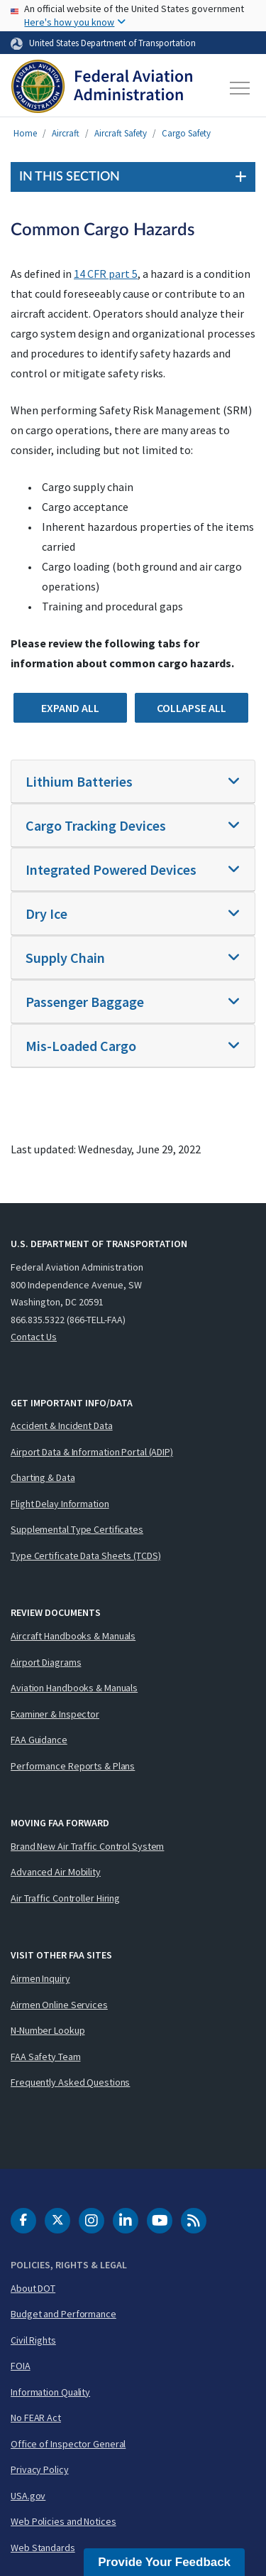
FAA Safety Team (46, 2056)
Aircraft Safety (120, 133)
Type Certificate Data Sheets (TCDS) (86, 1555)
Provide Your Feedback (164, 2562)
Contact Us (34, 1336)
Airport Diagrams (46, 1662)
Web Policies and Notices (63, 2521)
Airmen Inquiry (40, 1978)
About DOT (33, 2288)
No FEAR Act (36, 2417)
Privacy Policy (40, 2469)
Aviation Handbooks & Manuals (74, 1687)
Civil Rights (33, 2340)
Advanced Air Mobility (56, 1871)
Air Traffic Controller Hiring (65, 1898)
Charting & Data (43, 1477)
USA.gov (28, 2495)
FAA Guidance (39, 1739)
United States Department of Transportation (112, 42)
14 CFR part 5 (106, 273)
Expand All (70, 708)
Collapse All (191, 708)
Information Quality (50, 2392)
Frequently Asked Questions (70, 2082)
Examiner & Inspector (55, 1714)
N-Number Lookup (48, 2030)
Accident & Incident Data (62, 1425)
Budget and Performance (63, 2313)
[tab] (133, 781)
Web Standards (43, 2547)
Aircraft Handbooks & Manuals (73, 1635)
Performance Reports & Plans (73, 1765)
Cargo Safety (186, 133)
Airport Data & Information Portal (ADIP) (92, 1451)
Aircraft (65, 133)
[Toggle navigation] (240, 88)
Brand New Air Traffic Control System (87, 1846)
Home (25, 133)
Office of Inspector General (68, 2443)
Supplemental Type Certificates (77, 1529)
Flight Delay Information (60, 1503)
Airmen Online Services (59, 2004)
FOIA (21, 2365)
